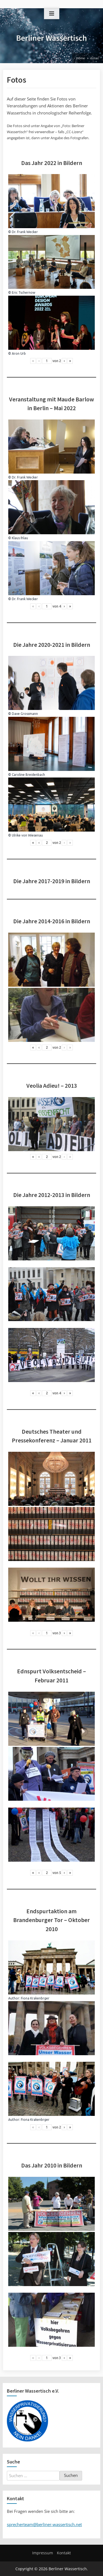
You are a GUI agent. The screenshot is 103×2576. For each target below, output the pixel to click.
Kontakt (64, 2552)
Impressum (42, 2552)
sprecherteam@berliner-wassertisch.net (44, 2524)
